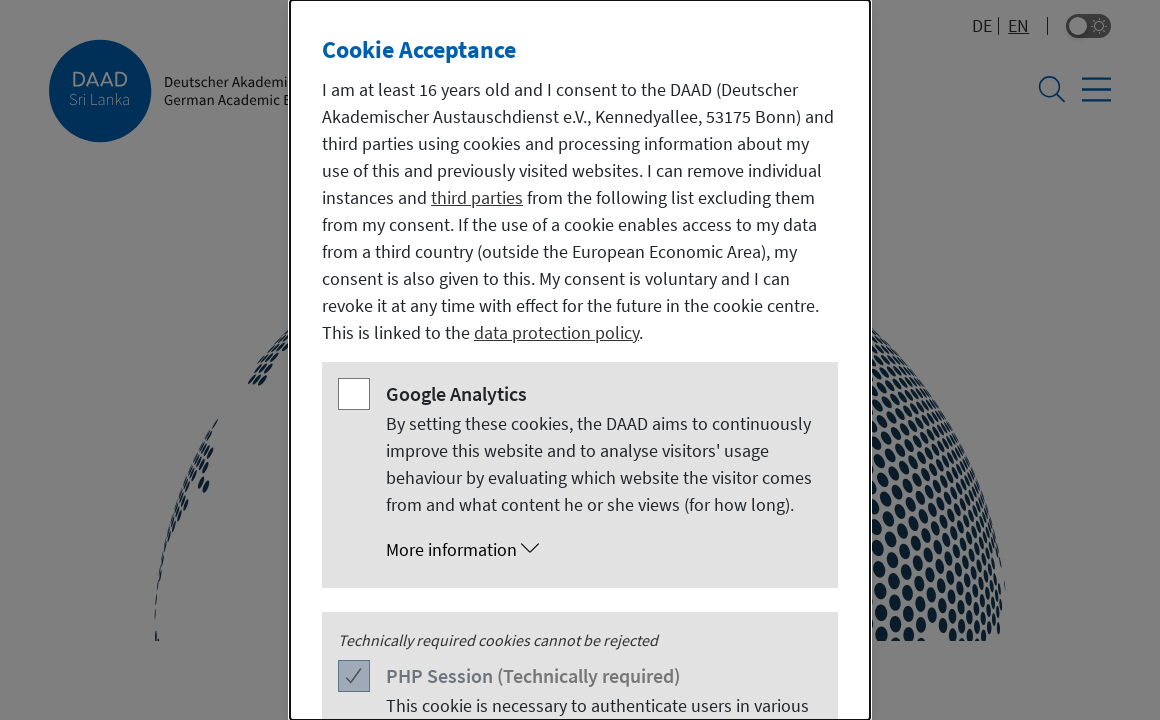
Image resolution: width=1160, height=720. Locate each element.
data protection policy (556, 332)
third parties (477, 197)
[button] (600, 550)
